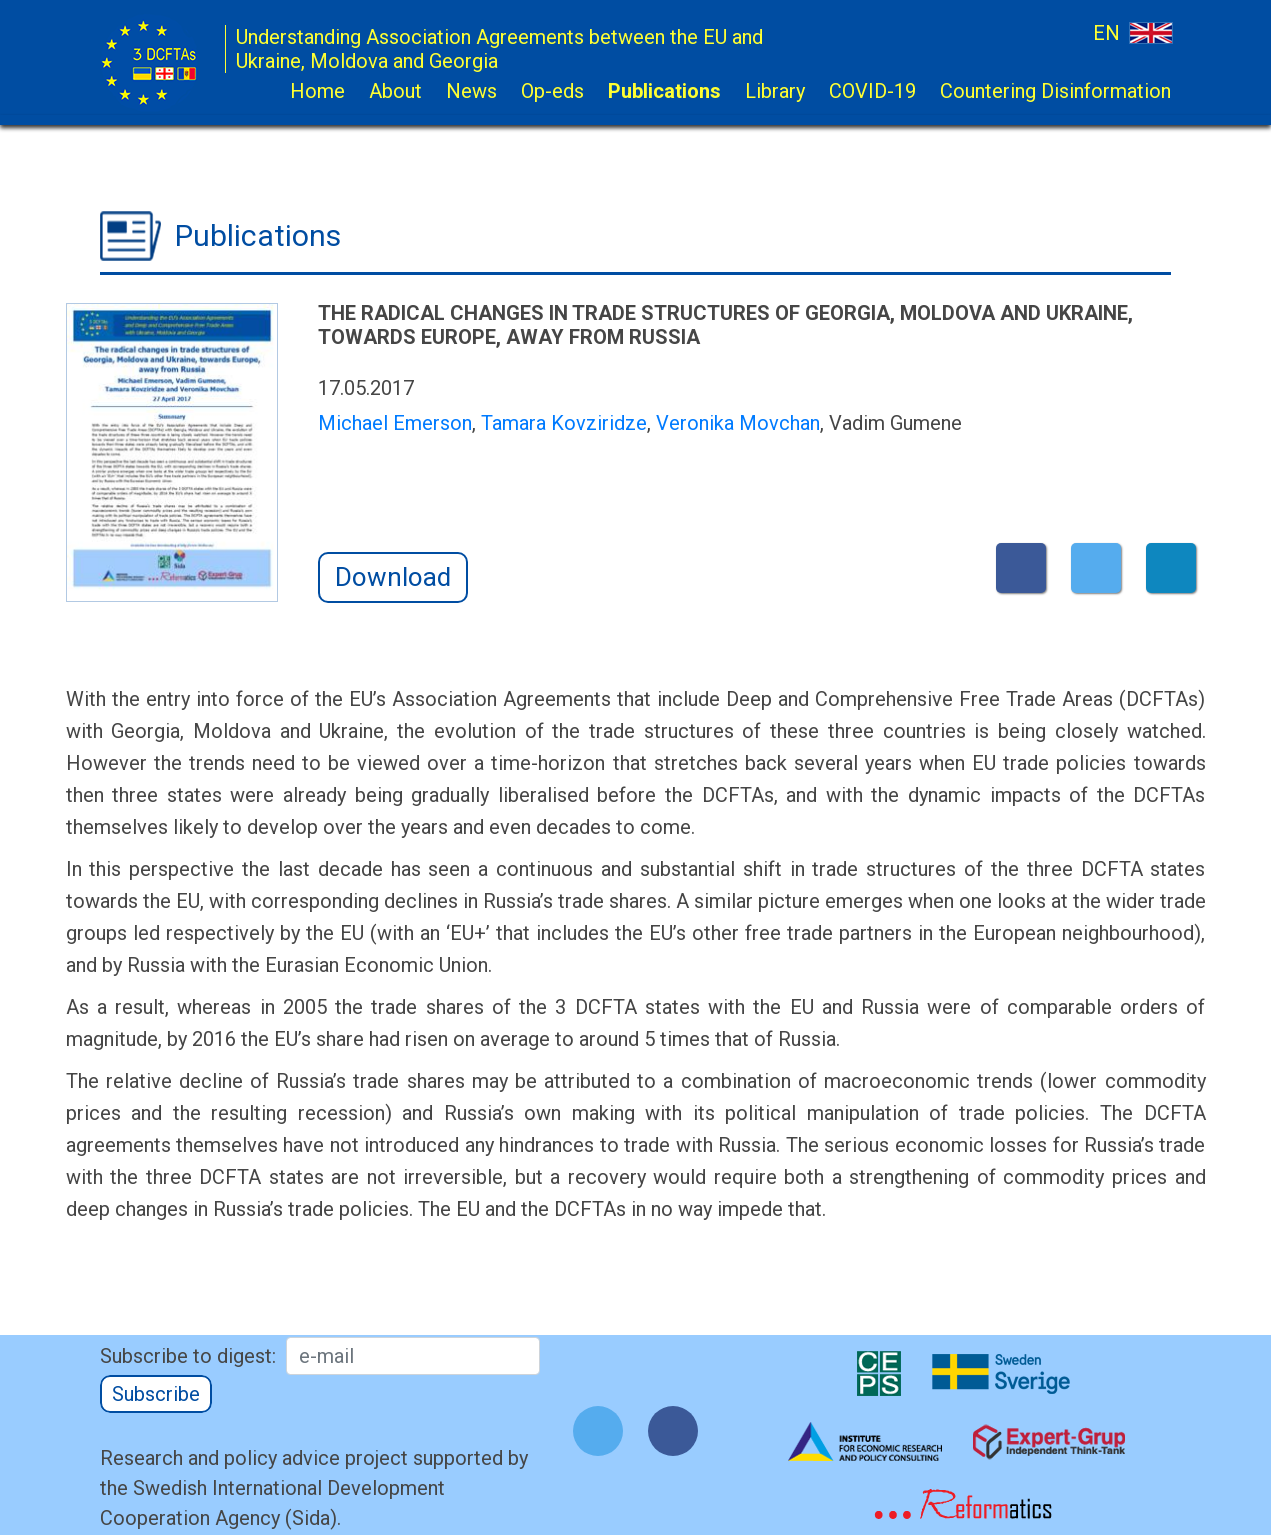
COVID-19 (872, 91)
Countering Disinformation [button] (1055, 91)
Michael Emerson (395, 423)
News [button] (471, 91)
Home (317, 91)
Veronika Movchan (738, 423)
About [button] (395, 91)
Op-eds (552, 91)
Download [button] (393, 577)
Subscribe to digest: (188, 1356)
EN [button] (1132, 32)
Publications (664, 91)
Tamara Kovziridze (564, 423)
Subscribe (156, 1394)
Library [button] (775, 91)
